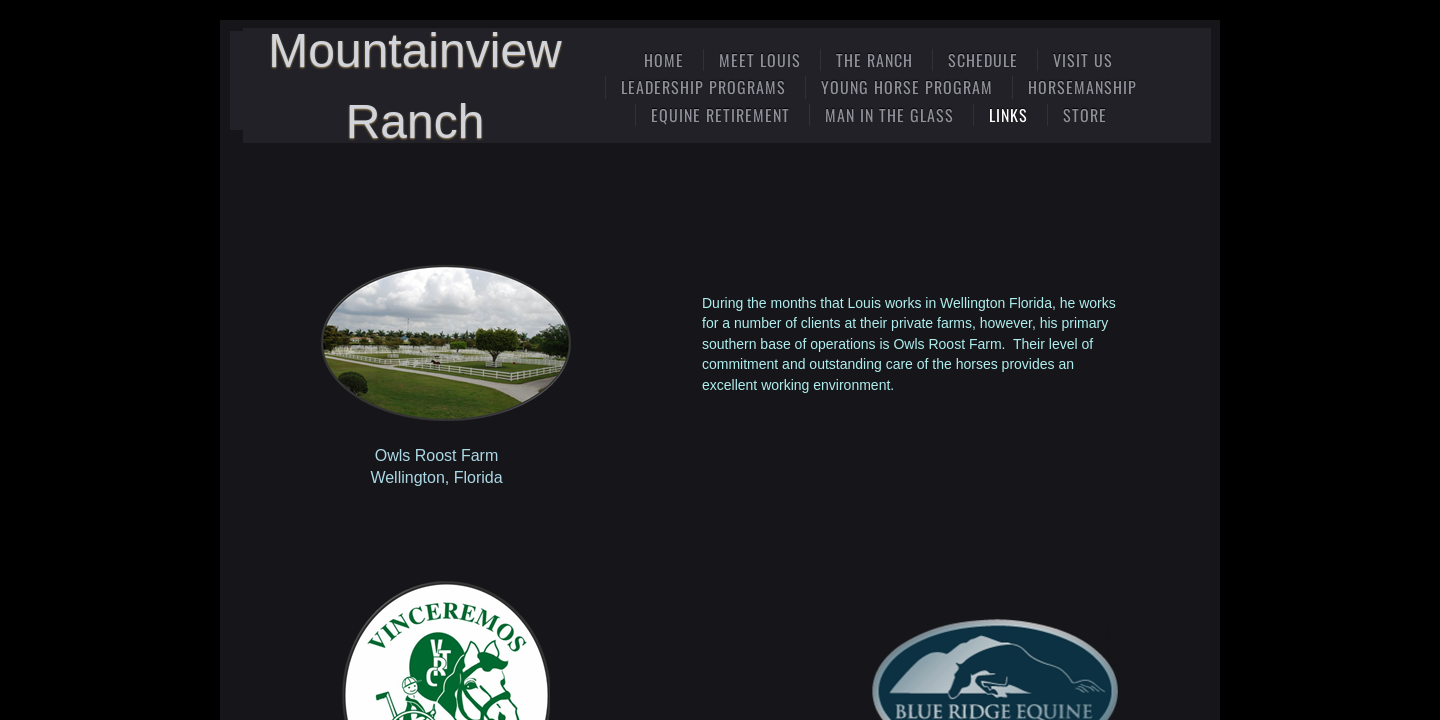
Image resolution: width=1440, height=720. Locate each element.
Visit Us (1083, 60)
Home (664, 60)
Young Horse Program (907, 87)
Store (1085, 115)
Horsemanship (1082, 87)
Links (1008, 115)
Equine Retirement (720, 115)
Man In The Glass (889, 115)
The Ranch (874, 60)
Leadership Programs (703, 87)
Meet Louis (760, 60)
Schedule (983, 60)
